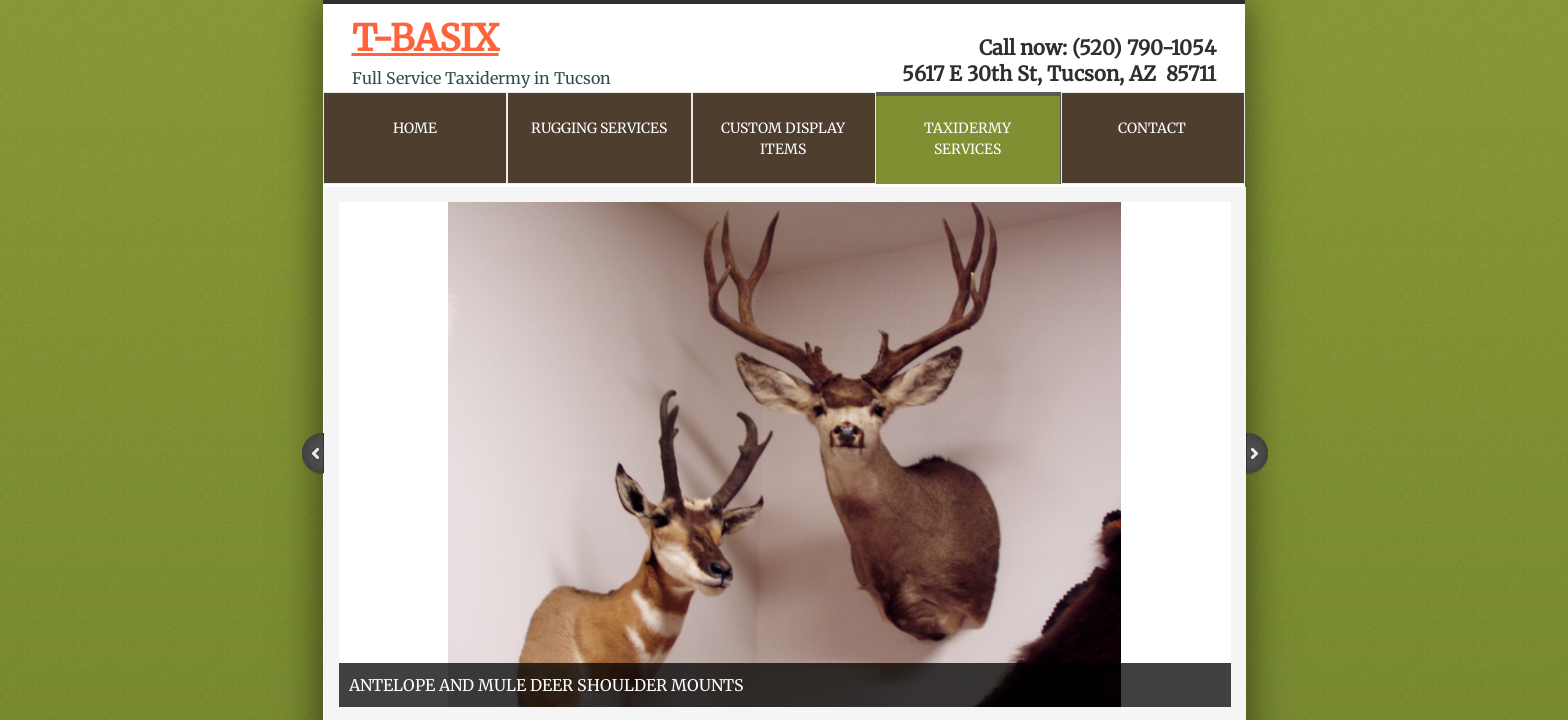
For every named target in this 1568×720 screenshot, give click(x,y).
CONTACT (1152, 128)
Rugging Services (599, 128)
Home (415, 128)
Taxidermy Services (967, 138)
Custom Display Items (783, 138)
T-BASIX (425, 38)
